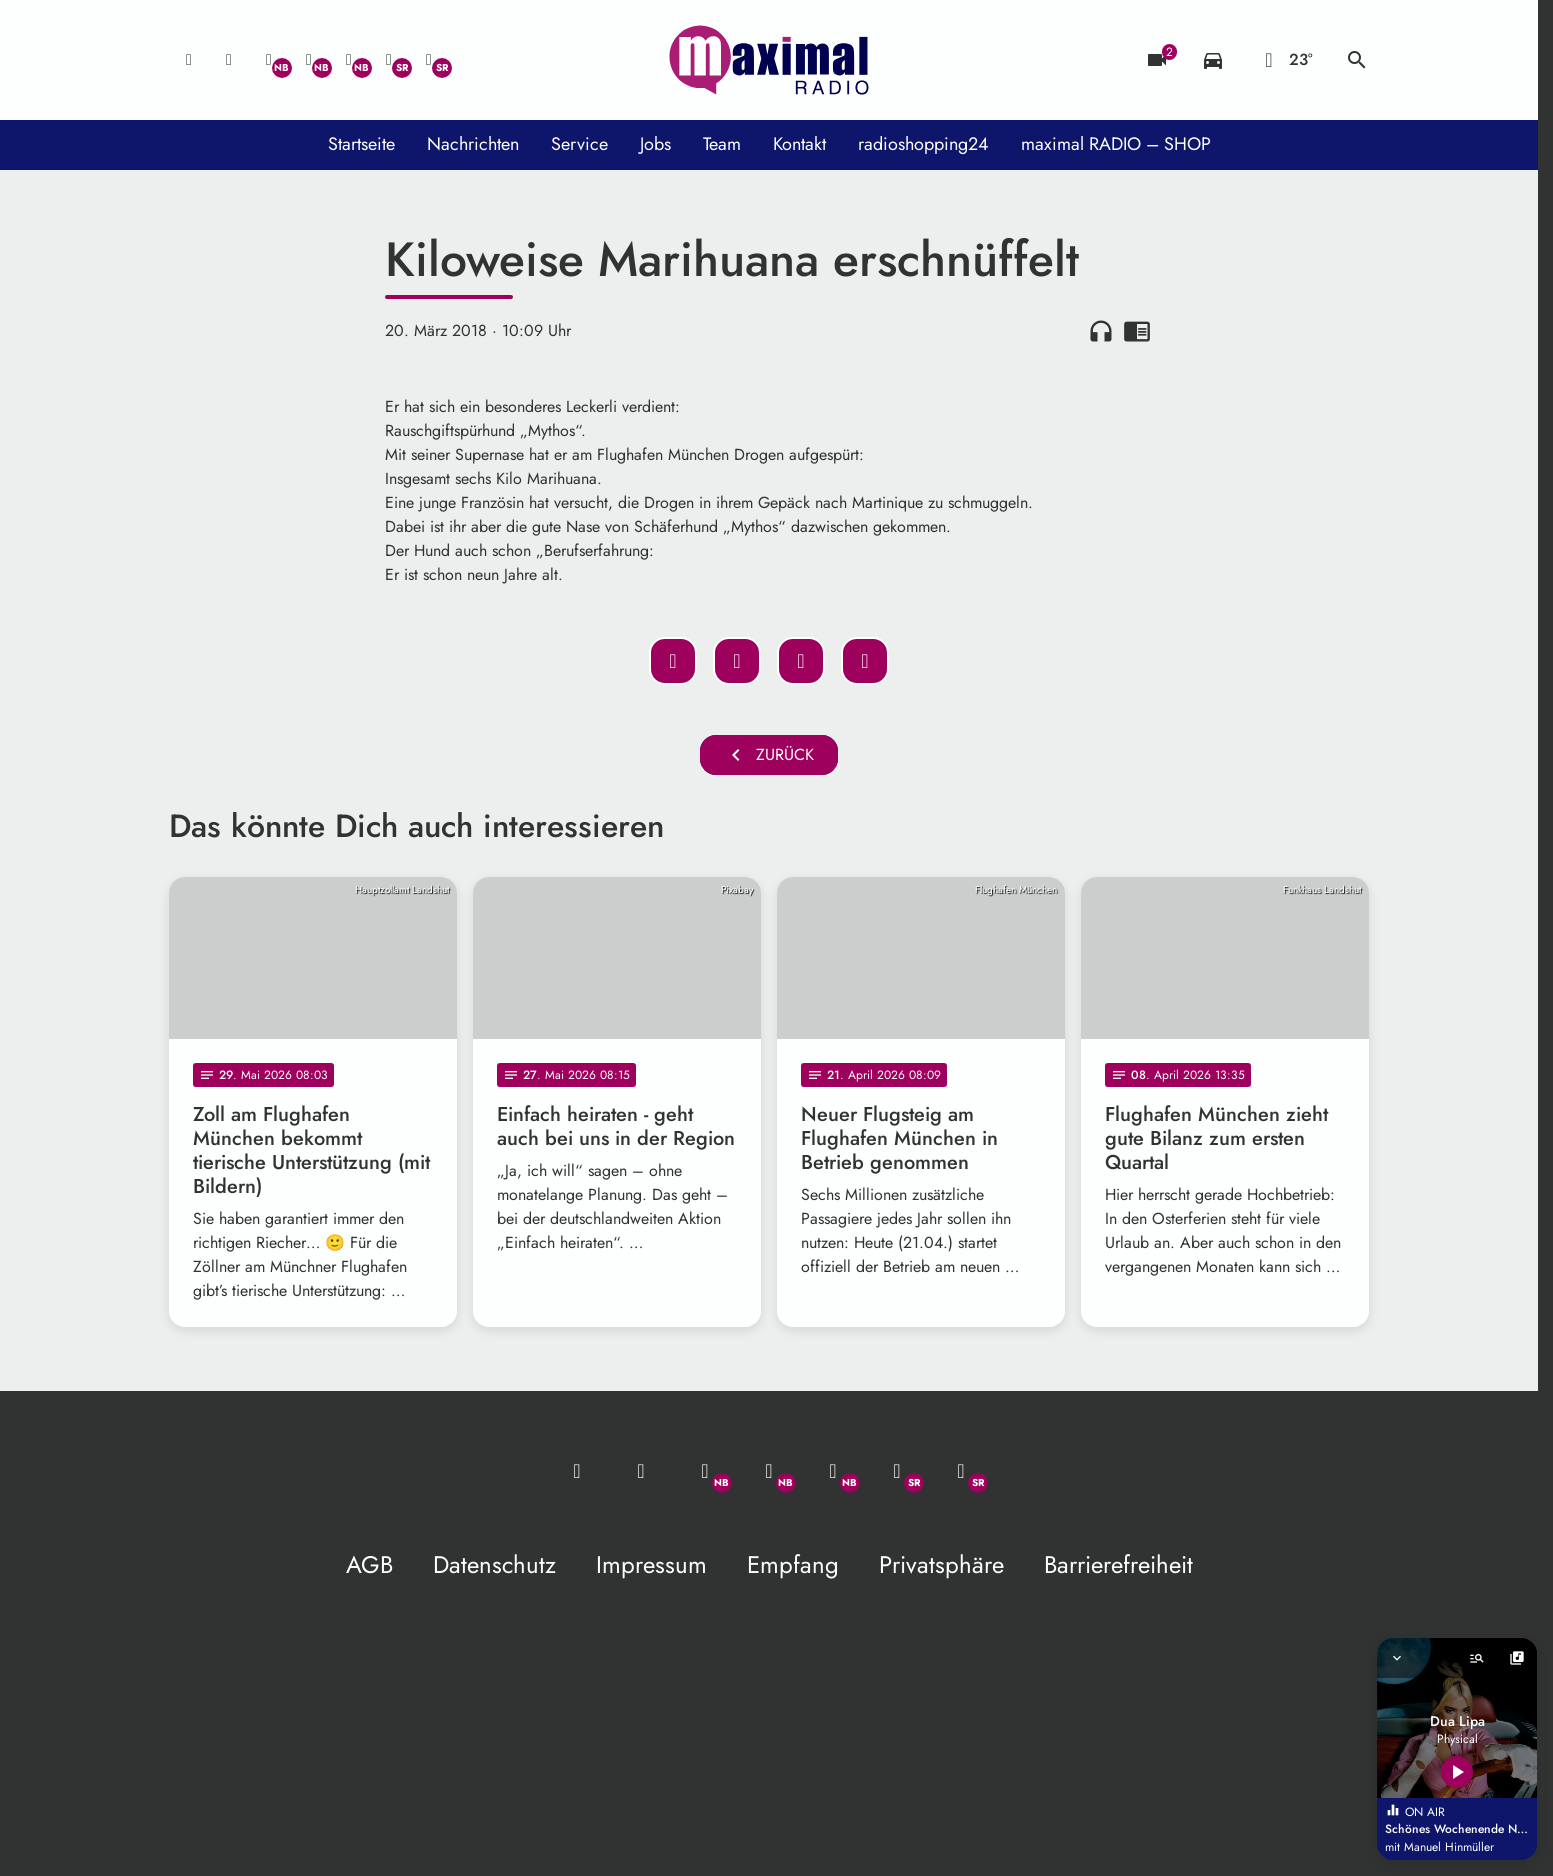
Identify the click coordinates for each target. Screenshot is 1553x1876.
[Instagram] (349, 60)
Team (722, 144)
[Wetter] (1285, 60)
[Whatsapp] (269, 60)
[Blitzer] (1157, 60)
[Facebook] (309, 60)
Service (579, 144)
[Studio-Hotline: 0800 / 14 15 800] (229, 60)
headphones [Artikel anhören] (1101, 331)
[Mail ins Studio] (189, 60)
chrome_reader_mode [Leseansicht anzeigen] (1137, 331)
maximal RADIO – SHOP (1116, 144)
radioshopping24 (923, 144)
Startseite (361, 144)
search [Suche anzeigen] (1357, 60)
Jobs (655, 144)
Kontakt (799, 144)
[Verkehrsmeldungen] (1213, 60)
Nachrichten (473, 144)
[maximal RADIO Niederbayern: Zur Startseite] (769, 60)
